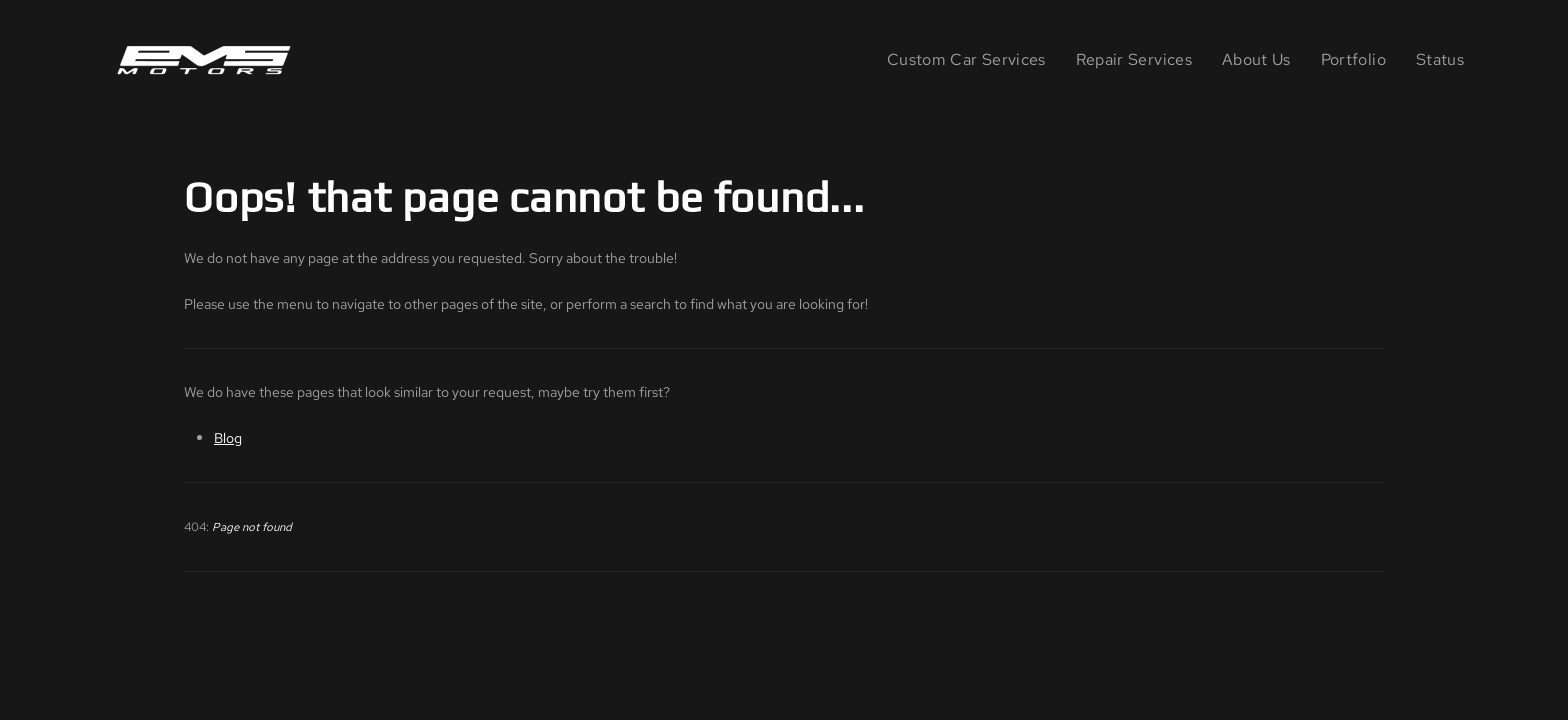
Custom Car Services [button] (966, 59)
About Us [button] (1256, 59)
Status (1440, 59)
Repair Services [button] (1134, 59)
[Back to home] (208, 60)
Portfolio (1353, 59)
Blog (228, 437)
